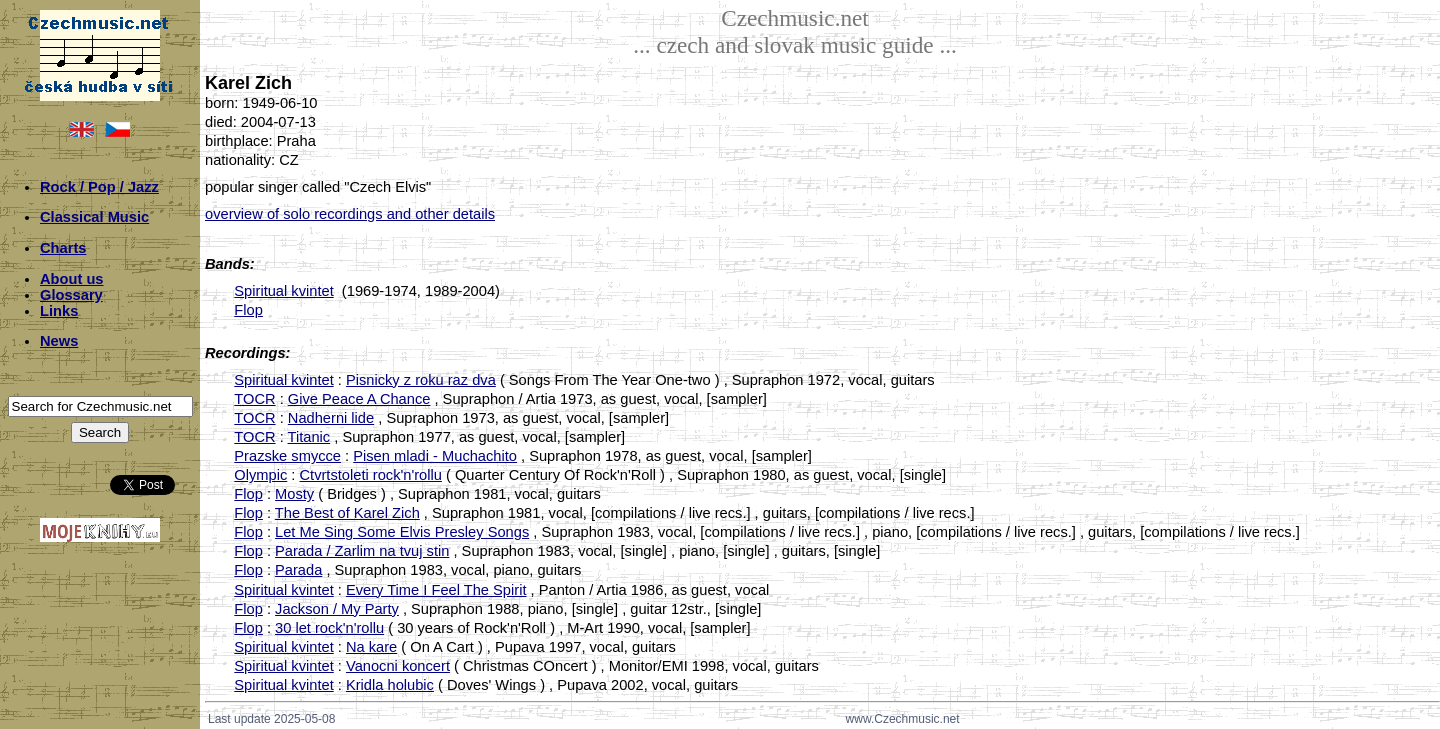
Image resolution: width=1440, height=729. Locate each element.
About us (72, 279)
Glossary (71, 295)
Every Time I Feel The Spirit (436, 590)
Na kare (371, 647)
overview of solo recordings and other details (350, 214)
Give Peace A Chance (359, 399)
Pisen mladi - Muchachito (435, 456)
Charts (63, 248)
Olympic (260, 475)
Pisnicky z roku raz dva (421, 380)
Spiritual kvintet (283, 291)
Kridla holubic (390, 685)
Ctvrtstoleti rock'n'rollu (370, 475)
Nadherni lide (331, 418)
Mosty (294, 494)
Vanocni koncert (398, 666)
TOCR (254, 399)
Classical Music (94, 217)
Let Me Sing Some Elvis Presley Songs (402, 532)
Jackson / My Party (337, 609)
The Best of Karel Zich (347, 513)
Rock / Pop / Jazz (99, 187)
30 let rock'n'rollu (329, 628)
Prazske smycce (287, 456)
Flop (248, 310)
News (59, 341)
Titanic (309, 437)
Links (59, 311)
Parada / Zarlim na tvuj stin (362, 551)
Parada (298, 570)
